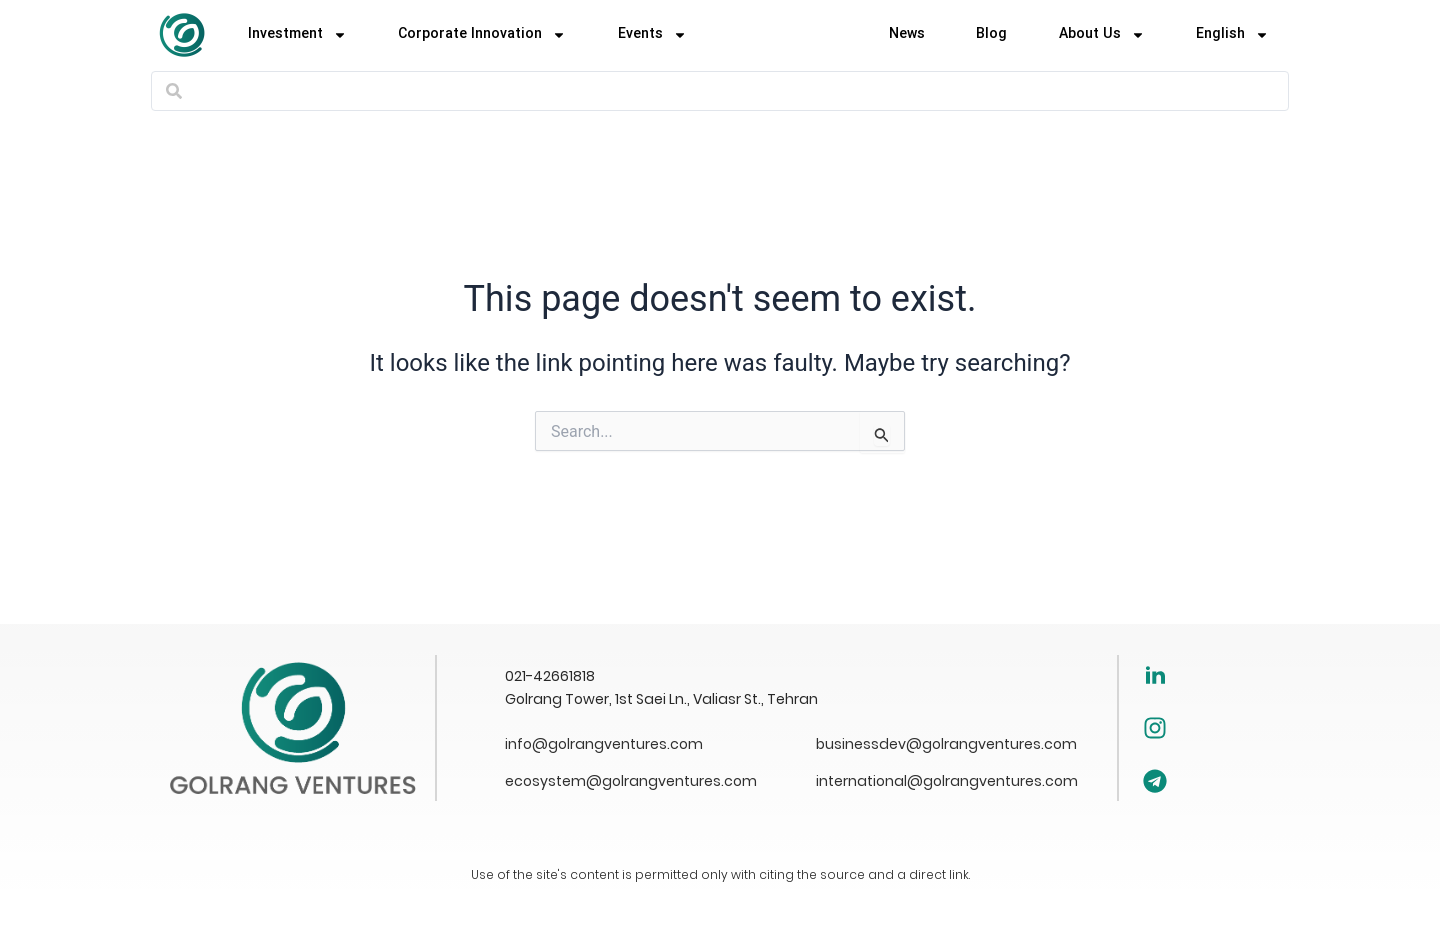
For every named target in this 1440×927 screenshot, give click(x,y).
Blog (991, 34)
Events (652, 35)
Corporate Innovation (482, 35)
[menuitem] (1232, 35)
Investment (297, 35)
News (907, 34)
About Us (1102, 35)
